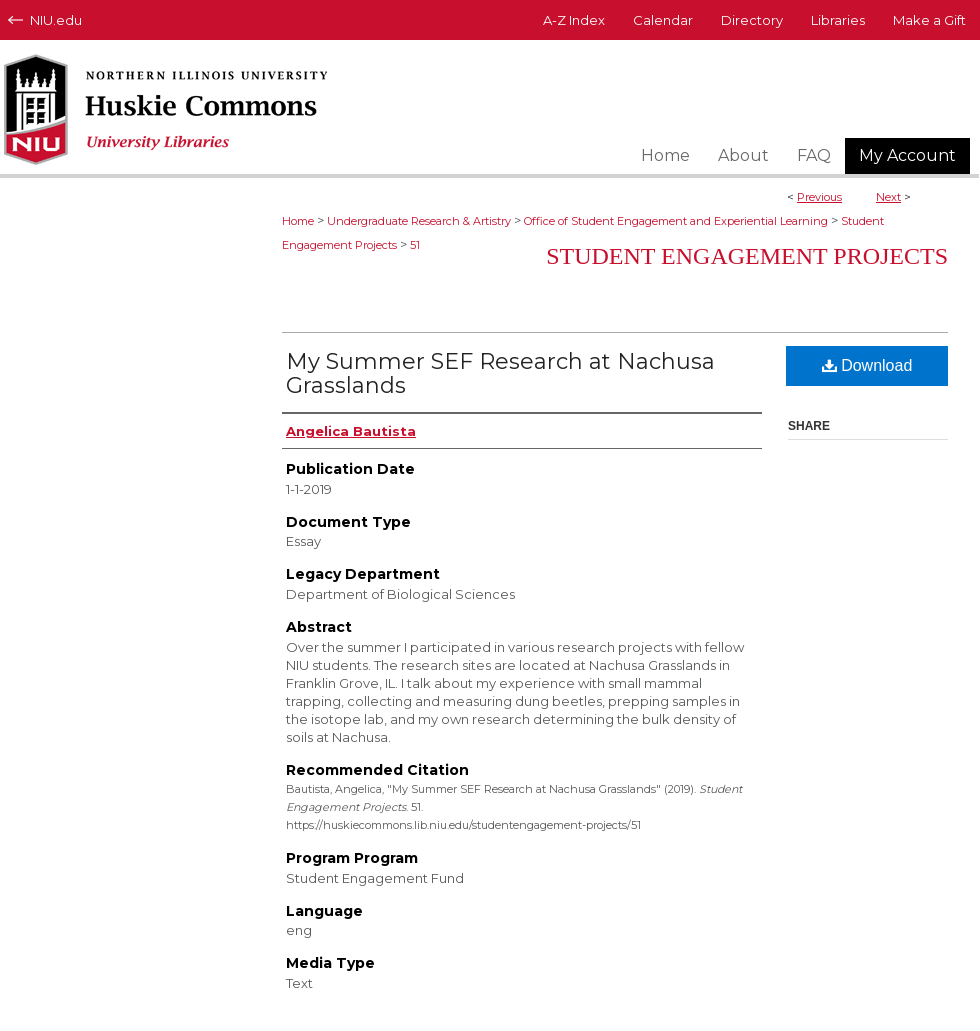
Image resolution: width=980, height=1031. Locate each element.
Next (888, 197)
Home (298, 221)
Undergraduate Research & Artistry (419, 221)
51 (415, 245)
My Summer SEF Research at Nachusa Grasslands (500, 373)
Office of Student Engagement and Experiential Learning (676, 221)
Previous (819, 197)
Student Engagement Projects (747, 256)
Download (867, 365)
